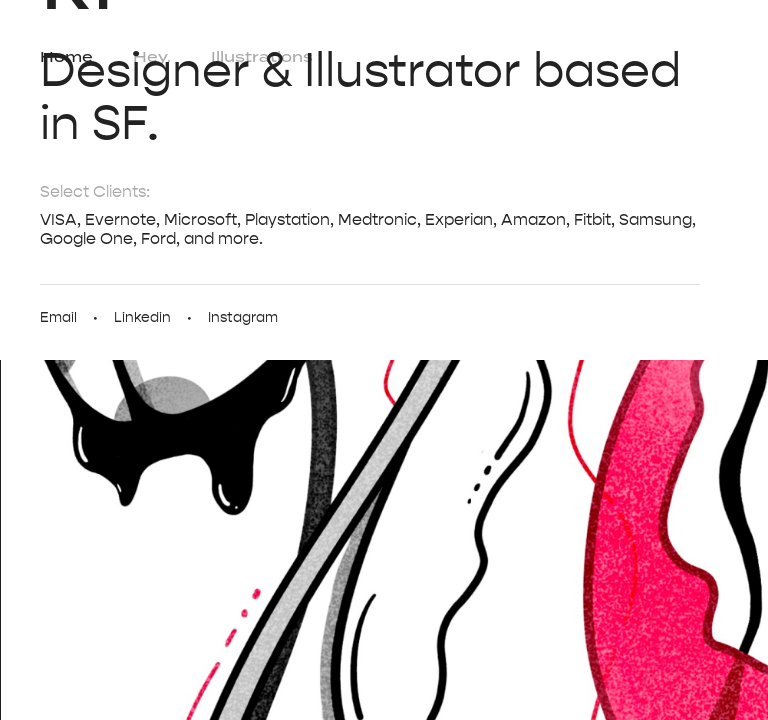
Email (58, 317)
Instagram (243, 317)
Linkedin (142, 317)
